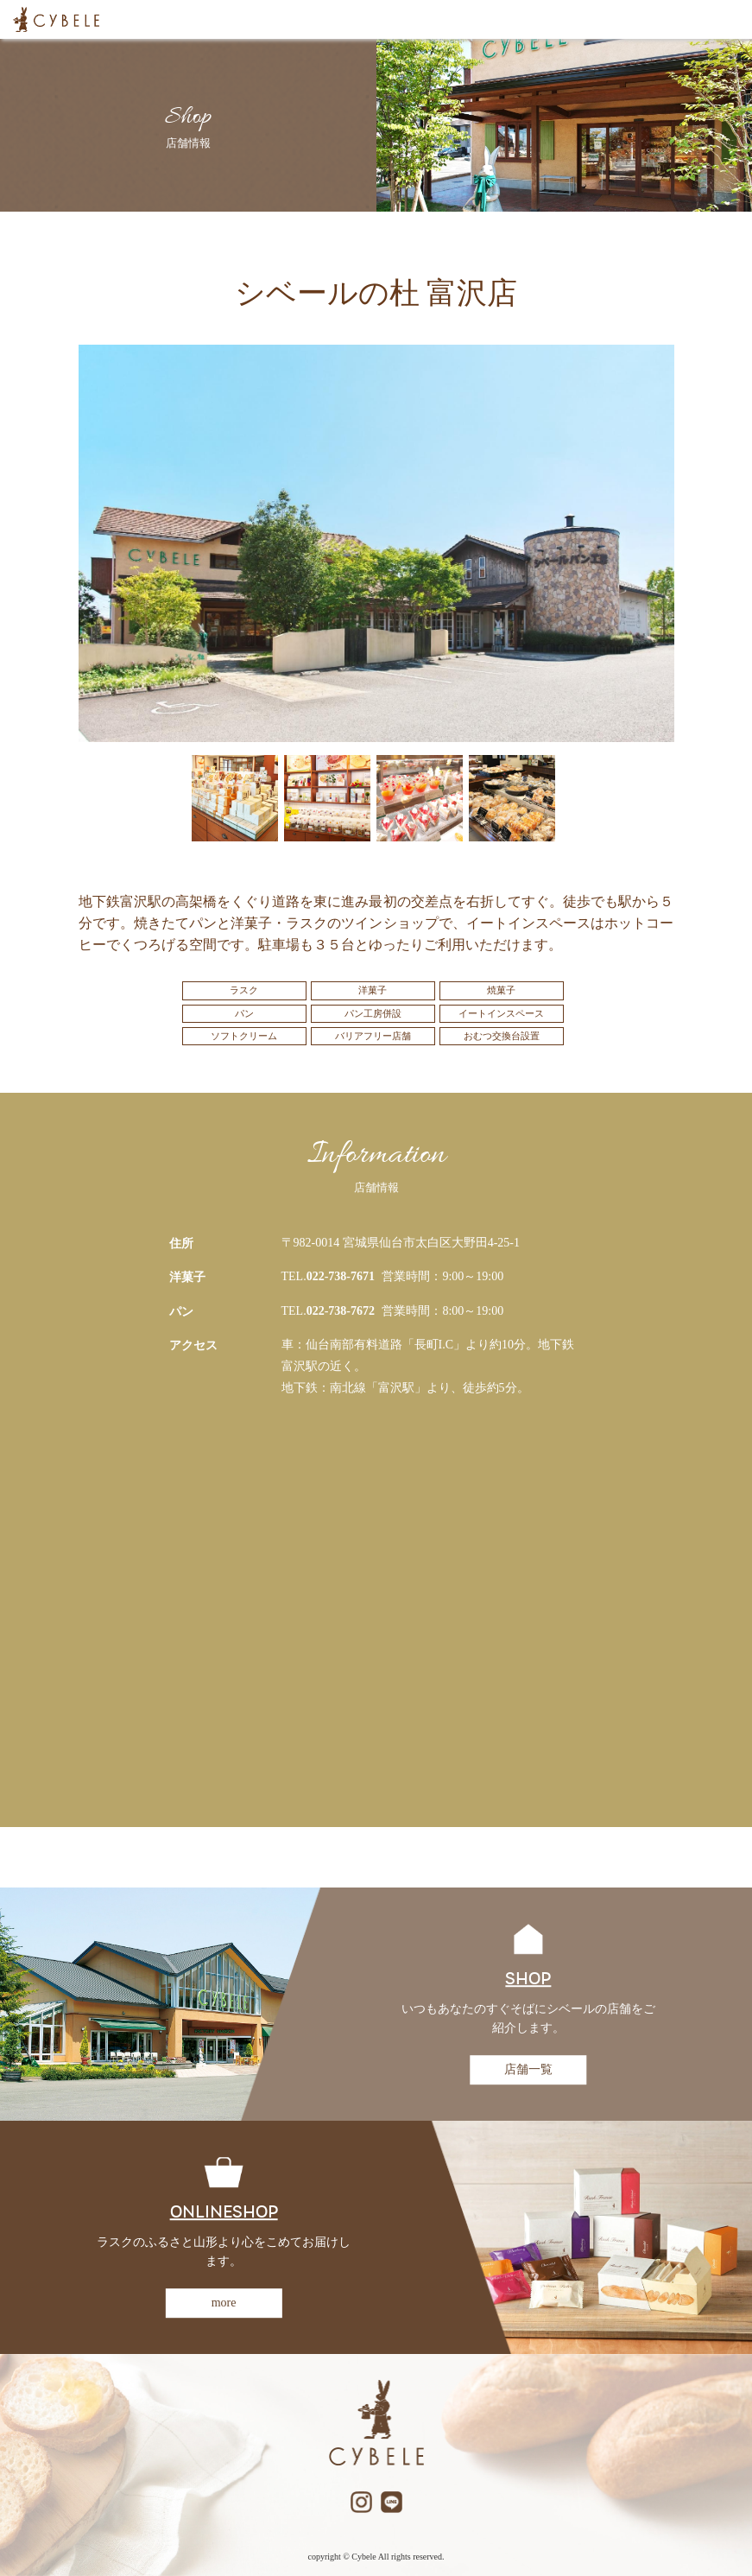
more (224, 2302)
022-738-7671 (340, 1276)
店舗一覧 (528, 2069)
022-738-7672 (340, 1310)
